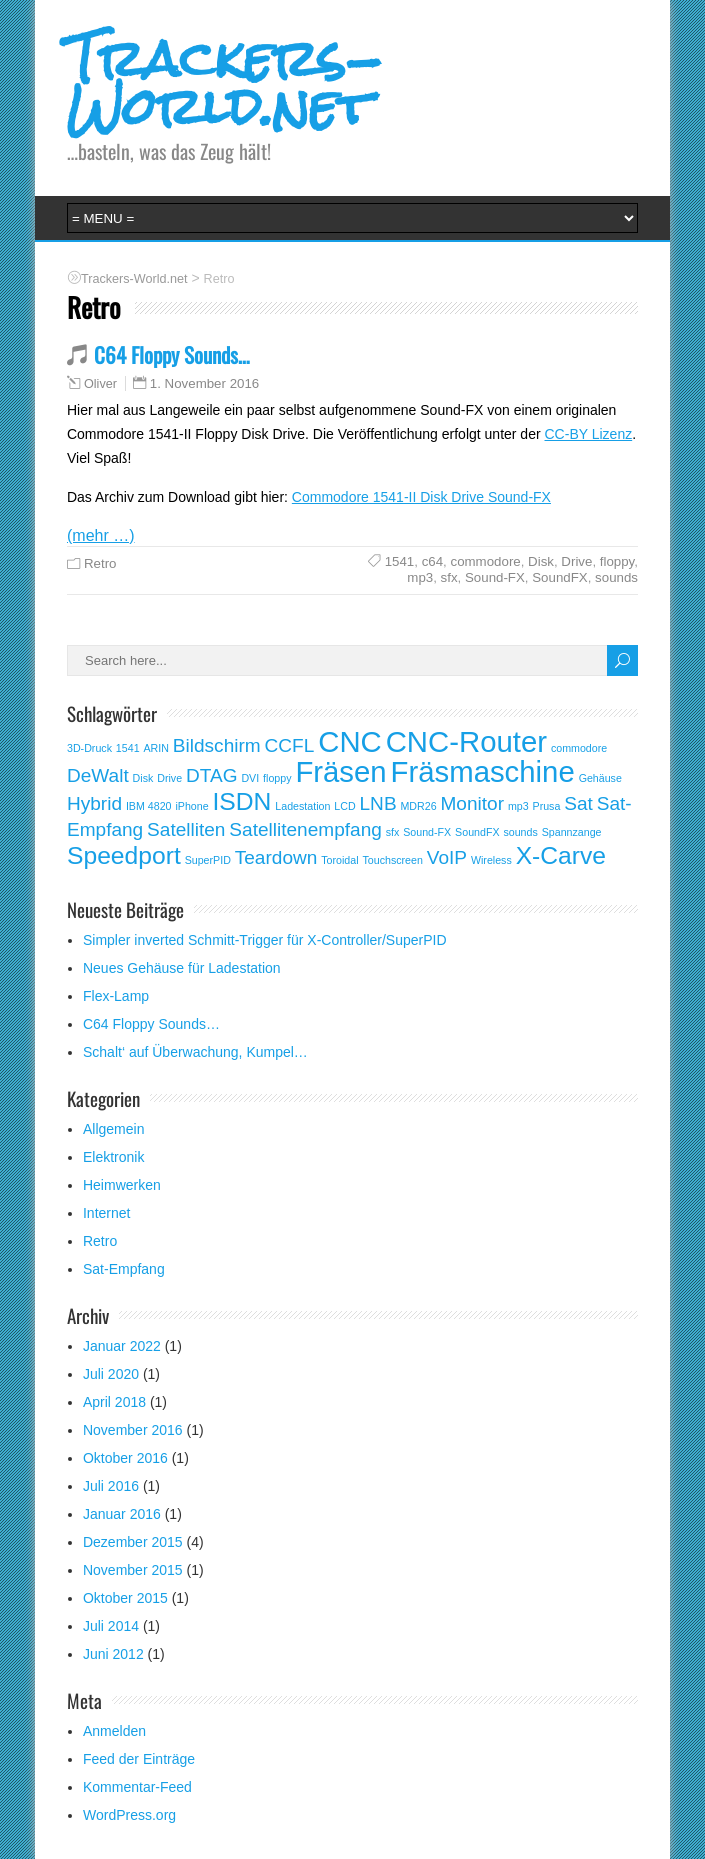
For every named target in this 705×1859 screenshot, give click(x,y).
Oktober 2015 (125, 1598)
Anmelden (114, 1731)
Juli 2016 (111, 1486)
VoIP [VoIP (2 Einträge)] (447, 857)
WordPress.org (129, 1815)
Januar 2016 (122, 1514)
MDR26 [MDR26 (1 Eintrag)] (418, 806)
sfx (449, 577)
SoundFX (559, 577)
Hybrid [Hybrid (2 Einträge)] (94, 803)
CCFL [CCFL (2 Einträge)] (290, 745)
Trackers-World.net (225, 82)
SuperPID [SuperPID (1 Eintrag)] (208, 860)
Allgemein (113, 1129)
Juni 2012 (113, 1654)
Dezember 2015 (133, 1542)
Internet (106, 1213)
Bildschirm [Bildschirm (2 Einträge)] (217, 745)
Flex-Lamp (116, 996)
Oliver (100, 384)
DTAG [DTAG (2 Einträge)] (212, 775)
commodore (486, 561)
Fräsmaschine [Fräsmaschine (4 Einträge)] (483, 771)
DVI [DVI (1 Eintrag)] (250, 778)
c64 (432, 561)
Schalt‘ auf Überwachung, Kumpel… (195, 1052)
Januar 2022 (122, 1346)
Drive (576, 561)
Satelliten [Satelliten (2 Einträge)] (186, 829)
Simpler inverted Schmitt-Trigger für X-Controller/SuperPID (265, 940)
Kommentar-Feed (137, 1787)
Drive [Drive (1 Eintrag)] (169, 778)
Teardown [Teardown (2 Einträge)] (276, 857)
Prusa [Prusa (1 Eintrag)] (547, 806)
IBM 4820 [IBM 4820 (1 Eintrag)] (149, 806)
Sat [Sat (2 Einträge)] (578, 803)
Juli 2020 (111, 1374)
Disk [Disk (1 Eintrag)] (143, 778)
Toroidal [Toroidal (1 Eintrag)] (339, 860)
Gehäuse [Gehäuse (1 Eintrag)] (600, 778)
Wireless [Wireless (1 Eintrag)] (491, 860)
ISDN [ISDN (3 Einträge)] (242, 801)
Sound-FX (495, 577)
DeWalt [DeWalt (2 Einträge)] (98, 775)
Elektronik (113, 1157)
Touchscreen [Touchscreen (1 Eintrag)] (392, 860)
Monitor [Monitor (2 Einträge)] (473, 803)
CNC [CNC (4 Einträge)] (350, 741)
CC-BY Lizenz (589, 434)
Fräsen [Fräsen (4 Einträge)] (340, 771)
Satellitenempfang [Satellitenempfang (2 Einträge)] (305, 829)
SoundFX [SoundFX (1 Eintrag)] (477, 832)
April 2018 (114, 1402)
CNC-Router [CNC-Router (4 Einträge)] (466, 741)
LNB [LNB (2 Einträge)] (378, 803)
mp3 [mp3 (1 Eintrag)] (518, 806)
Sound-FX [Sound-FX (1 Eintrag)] (427, 832)
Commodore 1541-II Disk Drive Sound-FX (421, 497)
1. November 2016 (204, 383)
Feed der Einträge (139, 1759)
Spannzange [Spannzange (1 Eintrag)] (572, 832)
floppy (617, 561)
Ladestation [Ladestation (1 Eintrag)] (302, 806)
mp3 (420, 577)
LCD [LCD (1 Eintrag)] (344, 806)
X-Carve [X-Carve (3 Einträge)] (561, 855)
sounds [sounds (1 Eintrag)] (520, 832)
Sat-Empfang (124, 1269)
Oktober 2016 (125, 1458)
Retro (100, 563)
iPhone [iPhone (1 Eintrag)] (191, 806)
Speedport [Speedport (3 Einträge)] (124, 855)
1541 (400, 561)
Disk (541, 561)
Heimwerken (122, 1185)
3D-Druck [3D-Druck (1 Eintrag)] (89, 748)
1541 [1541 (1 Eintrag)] (128, 748)
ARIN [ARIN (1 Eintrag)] (155, 748)
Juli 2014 (111, 1626)
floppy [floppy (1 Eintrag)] (277, 778)
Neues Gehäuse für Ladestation (182, 968)
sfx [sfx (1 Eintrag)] (393, 832)
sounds (616, 577)
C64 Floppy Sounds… (172, 354)
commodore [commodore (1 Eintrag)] (579, 748)
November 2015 (133, 1570)
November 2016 (133, 1430)
